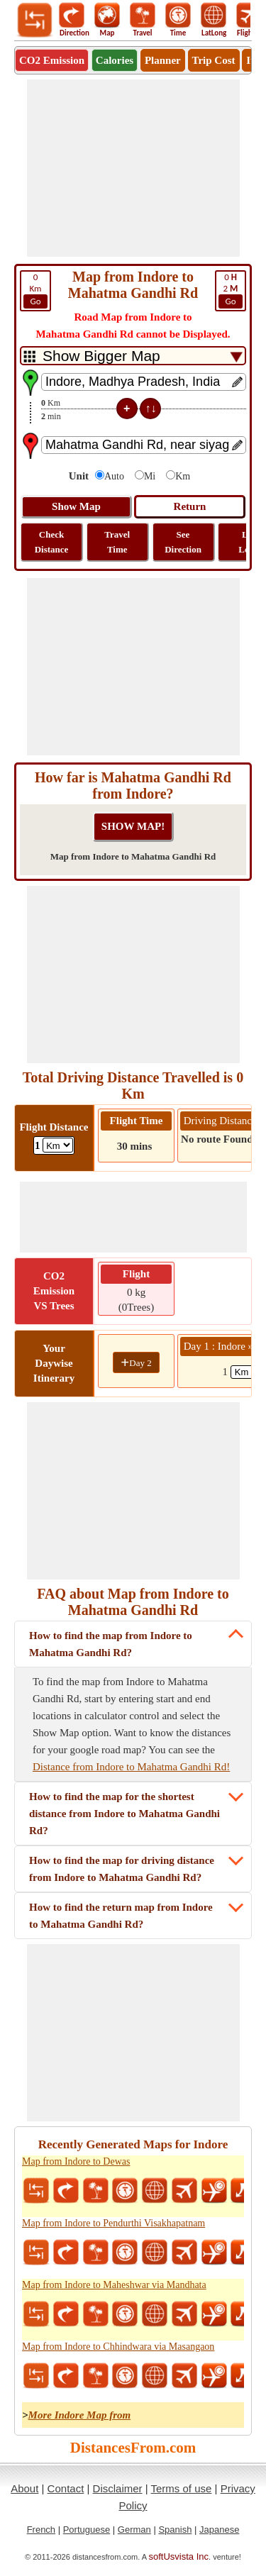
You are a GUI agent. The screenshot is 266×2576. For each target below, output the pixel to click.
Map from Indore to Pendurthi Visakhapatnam (113, 2223)
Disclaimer (118, 2488)
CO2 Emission (51, 60)
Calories (114, 60)
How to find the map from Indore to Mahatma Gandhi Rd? (110, 1644)
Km (35, 290)
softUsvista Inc (179, 2556)
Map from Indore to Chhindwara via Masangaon (118, 2346)
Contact (66, 2488)
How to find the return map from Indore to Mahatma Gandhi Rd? (121, 1916)
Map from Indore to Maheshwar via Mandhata (114, 2285)
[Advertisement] (133, 168)
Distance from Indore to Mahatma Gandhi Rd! (131, 1766)
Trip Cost (213, 60)
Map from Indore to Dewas (76, 2161)
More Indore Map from (79, 2415)
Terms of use (181, 2488)
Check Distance (52, 542)
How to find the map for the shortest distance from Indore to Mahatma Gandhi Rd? (124, 1813)
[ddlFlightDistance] (58, 1145)
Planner (163, 60)
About (24, 2488)
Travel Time (117, 542)
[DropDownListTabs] (133, 355)
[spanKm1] (246, 1372)
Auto (114, 476)
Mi (149, 476)
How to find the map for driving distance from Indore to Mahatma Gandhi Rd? (121, 1869)
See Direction (183, 542)
